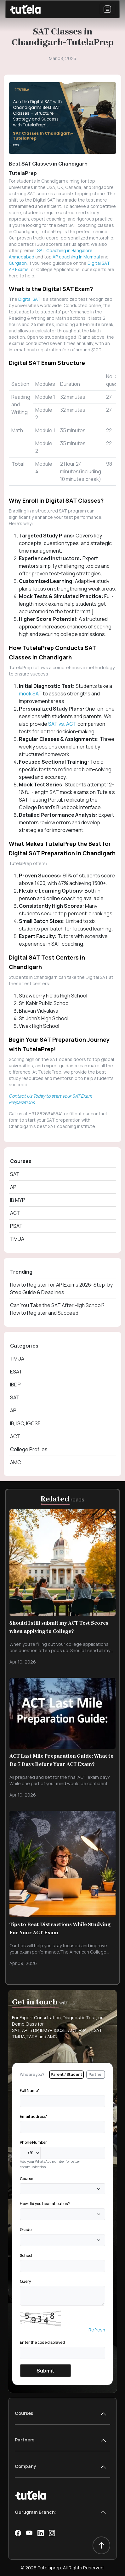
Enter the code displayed (42, 2342)
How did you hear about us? (45, 2203)
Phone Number (33, 2142)
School (26, 2255)
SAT (15, 1174)
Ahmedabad (21, 257)
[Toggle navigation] (107, 9)
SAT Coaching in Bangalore (65, 250)
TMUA (17, 1238)
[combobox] (62, 2188)
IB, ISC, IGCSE (25, 1423)
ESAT (16, 1371)
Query (25, 2281)
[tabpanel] (62, 2232)
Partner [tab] (95, 2074)
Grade (25, 2229)
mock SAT (31, 693)
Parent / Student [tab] (66, 2074)
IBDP (15, 1384)
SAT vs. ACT (62, 723)
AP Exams (19, 269)
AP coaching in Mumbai (77, 257)
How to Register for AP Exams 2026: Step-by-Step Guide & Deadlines (62, 1288)
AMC (15, 1462)
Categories (24, 1345)
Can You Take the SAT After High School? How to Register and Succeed (57, 1309)
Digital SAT (99, 263)
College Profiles (29, 1449)
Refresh (96, 2330)
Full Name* (29, 2090)
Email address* (33, 2116)
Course (26, 2178)
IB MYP (17, 1200)
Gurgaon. (18, 263)
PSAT (16, 1225)
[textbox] (24, 2189)
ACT (15, 1212)
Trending (21, 1271)
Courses (20, 1161)
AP (13, 1187)
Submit (45, 2370)
